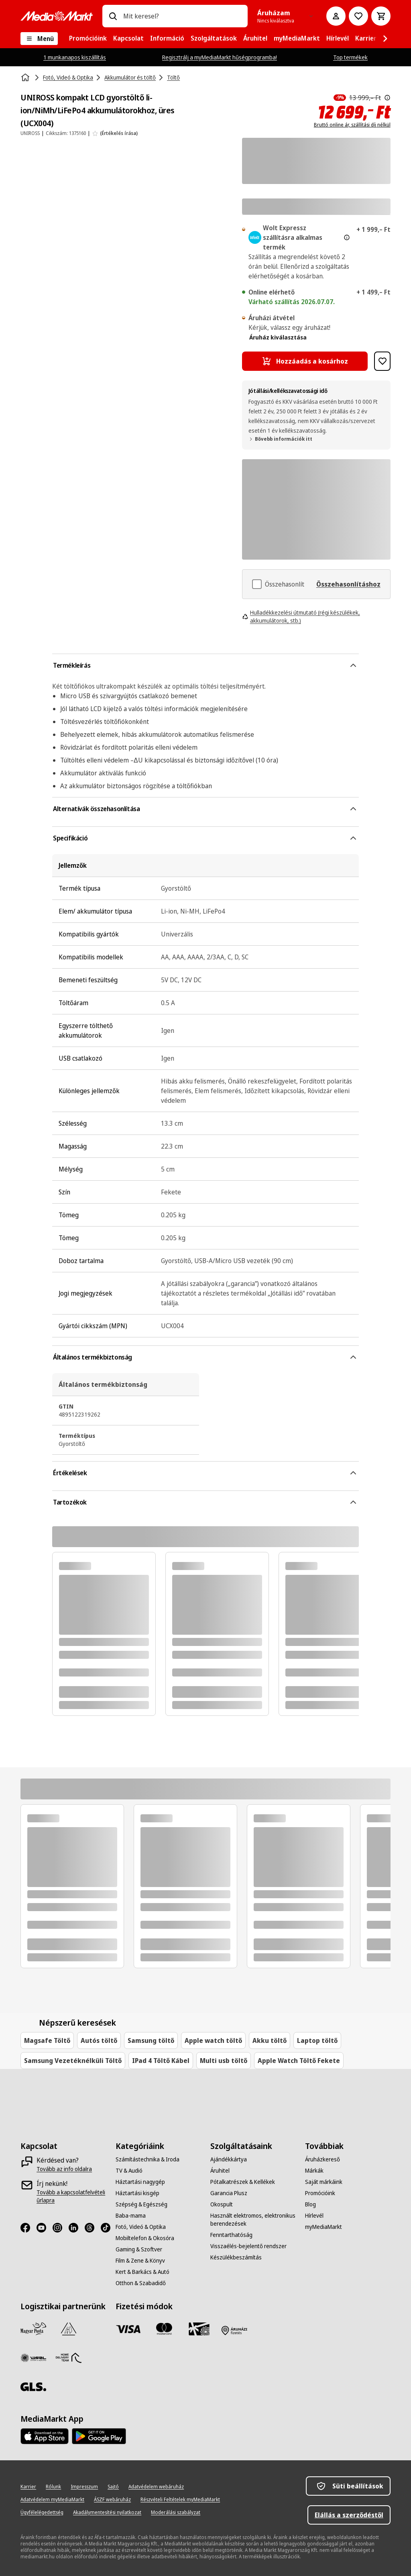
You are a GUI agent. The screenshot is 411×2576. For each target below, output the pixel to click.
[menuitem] (88, 39)
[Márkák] (314, 2171)
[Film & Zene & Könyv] (140, 2261)
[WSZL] (33, 2357)
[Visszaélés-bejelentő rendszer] (248, 2246)
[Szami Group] (68, 2328)
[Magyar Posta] (33, 2328)
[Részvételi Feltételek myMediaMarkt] (180, 2499)
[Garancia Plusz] (228, 2193)
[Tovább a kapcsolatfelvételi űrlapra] (78, 2196)
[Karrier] (28, 2487)
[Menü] (39, 38)
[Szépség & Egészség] (141, 2204)
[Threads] (93, 2228)
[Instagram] (61, 2228)
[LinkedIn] (77, 2228)
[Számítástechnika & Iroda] (147, 2159)
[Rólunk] (53, 2487)
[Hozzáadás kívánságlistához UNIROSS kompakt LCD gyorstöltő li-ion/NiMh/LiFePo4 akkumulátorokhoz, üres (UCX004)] (382, 361)
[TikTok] (109, 2228)
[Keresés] (112, 16)
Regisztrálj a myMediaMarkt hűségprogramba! (219, 57)
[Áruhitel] (220, 2171)
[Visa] (128, 2328)
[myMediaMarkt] (323, 2227)
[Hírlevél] (314, 2216)
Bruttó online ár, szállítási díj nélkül (352, 125)
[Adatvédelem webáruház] (156, 2487)
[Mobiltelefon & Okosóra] (145, 2238)
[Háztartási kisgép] (137, 2193)
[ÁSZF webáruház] (112, 2499)
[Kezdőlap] (26, 77)
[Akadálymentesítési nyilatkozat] (107, 2512)
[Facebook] (28, 2228)
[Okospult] (221, 2204)
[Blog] (310, 2204)
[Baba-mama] (131, 2216)
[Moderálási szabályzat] (175, 2512)
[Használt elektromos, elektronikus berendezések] (252, 2220)
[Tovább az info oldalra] (64, 2169)
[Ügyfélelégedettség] (41, 2512)
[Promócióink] (320, 2193)
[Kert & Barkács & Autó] (142, 2272)
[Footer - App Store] (44, 2436)
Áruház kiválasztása (277, 337)
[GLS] (33, 2386)
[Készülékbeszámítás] (236, 2257)
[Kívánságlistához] (358, 16)
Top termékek (350, 57)
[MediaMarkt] (56, 16)
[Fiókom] (336, 16)
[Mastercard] (164, 2328)
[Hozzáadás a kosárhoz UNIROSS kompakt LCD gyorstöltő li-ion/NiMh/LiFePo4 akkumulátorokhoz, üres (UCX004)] (305, 361)
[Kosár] (381, 16)
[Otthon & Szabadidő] (141, 2283)
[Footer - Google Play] (99, 2436)
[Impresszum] (84, 2487)
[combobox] (182, 16)
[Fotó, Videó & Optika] (141, 2227)
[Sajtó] (113, 2487)
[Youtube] (45, 2228)
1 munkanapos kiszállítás (74, 57)
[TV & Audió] (129, 2171)
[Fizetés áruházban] (234, 2330)
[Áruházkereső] (322, 2159)
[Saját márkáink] (323, 2182)
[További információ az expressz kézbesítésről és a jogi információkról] (346, 237)
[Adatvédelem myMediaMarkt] (52, 2499)
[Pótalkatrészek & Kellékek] (242, 2182)
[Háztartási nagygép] (140, 2182)
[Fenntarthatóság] (231, 2235)
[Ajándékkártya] (228, 2159)
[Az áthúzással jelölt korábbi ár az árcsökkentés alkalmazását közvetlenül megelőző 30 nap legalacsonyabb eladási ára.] (387, 97)
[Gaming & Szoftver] (139, 2249)
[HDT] (68, 2357)
